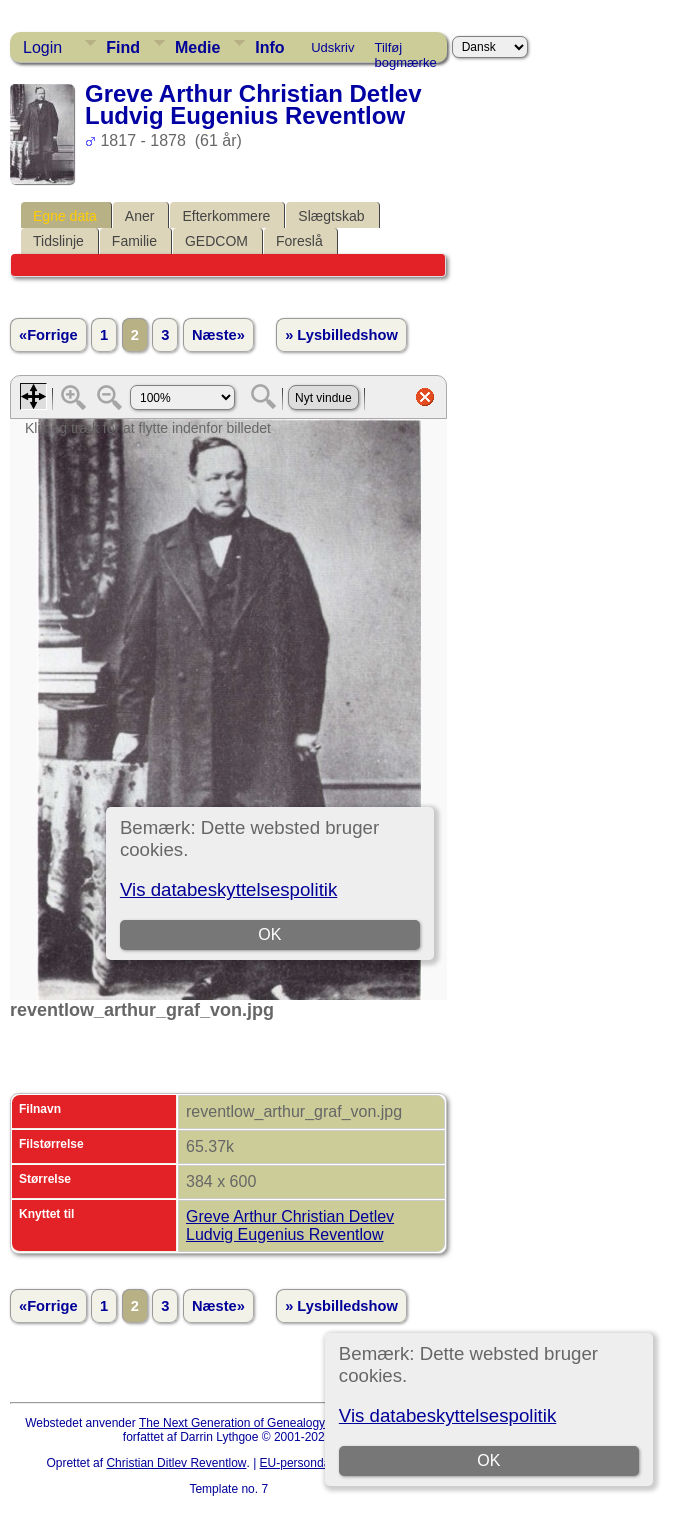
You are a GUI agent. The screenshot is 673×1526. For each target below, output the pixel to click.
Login (42, 47)
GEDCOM (216, 241)
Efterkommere (226, 216)
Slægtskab (331, 216)
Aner (140, 216)
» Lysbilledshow (341, 335)
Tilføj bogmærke (406, 51)
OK (488, 1460)
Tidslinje (58, 241)
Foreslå (299, 241)
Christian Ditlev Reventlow (176, 1463)
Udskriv (332, 47)
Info (269, 47)
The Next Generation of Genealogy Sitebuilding (265, 1423)
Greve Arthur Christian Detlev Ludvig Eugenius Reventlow (290, 1225)
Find (123, 47)
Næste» (218, 335)
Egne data (65, 216)
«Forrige (48, 335)
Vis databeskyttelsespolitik (447, 1415)
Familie (134, 241)
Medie (197, 47)
